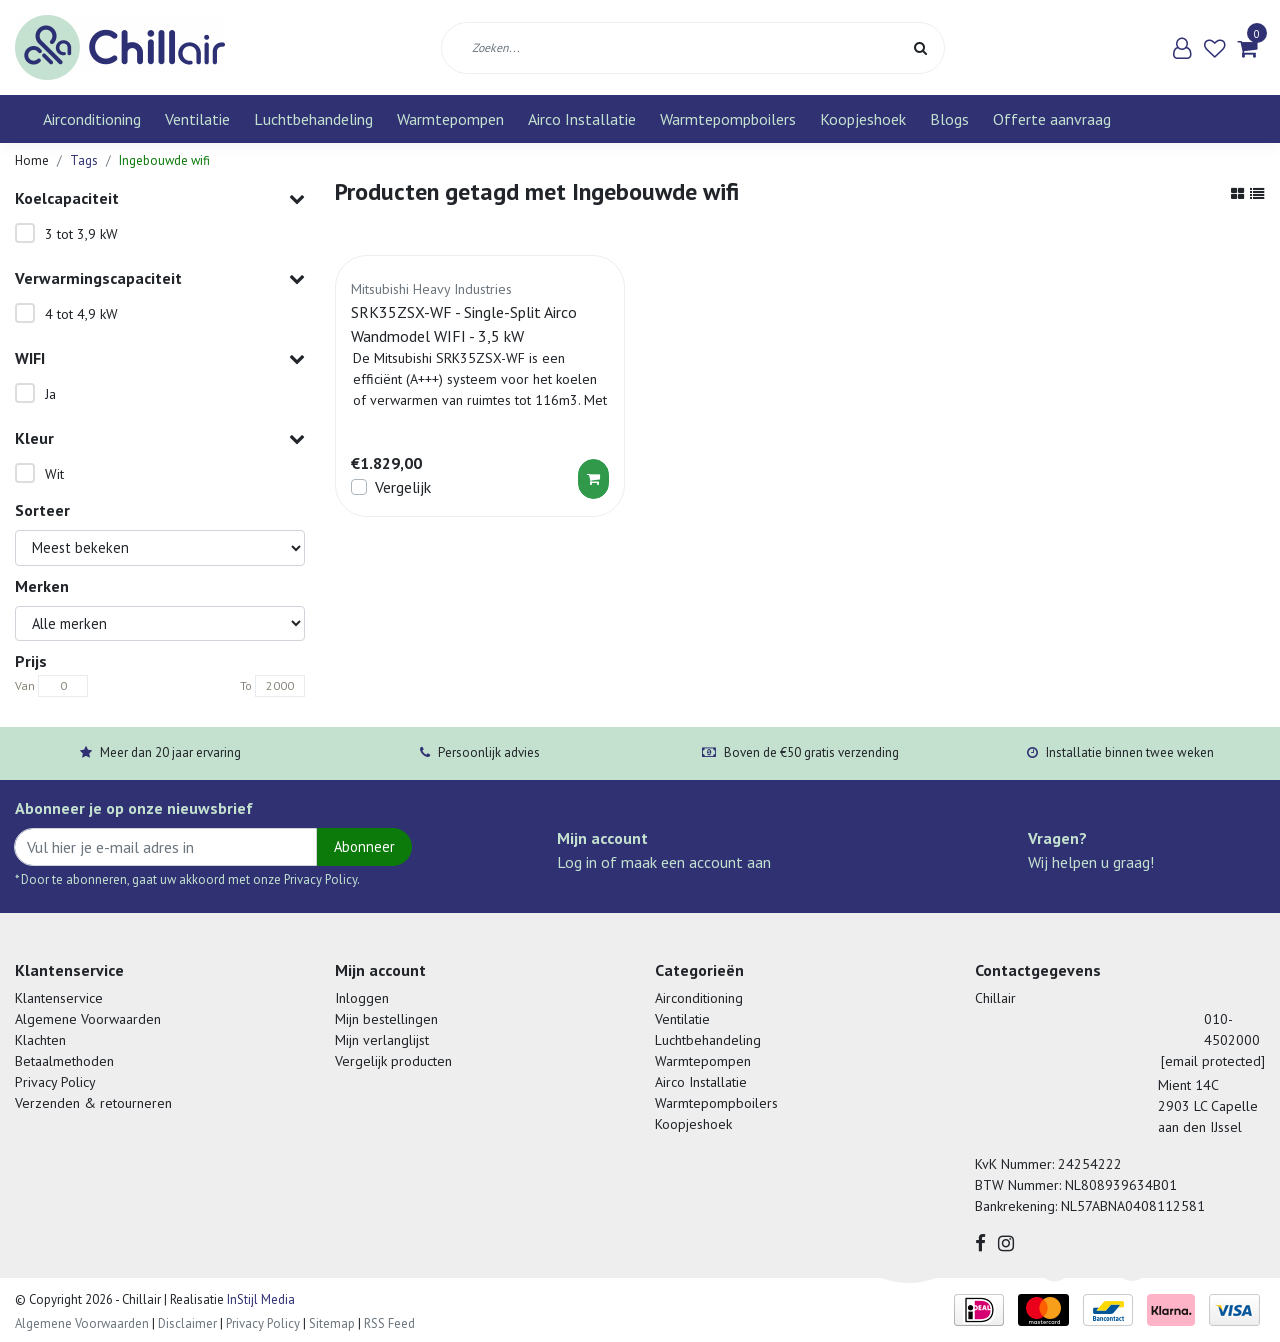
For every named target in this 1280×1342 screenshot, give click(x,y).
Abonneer (364, 846)
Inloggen (362, 998)
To (246, 685)
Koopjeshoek (863, 119)
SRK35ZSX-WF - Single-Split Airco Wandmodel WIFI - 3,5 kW (464, 324)
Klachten (40, 1040)
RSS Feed (389, 1323)
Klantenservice (59, 998)
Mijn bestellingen (386, 1019)
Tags (84, 160)
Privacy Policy (55, 1082)
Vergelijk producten (393, 1061)
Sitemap (332, 1323)
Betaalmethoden (64, 1061)
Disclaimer (187, 1323)
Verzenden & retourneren (93, 1103)
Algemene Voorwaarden (88, 1019)
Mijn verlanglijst (382, 1040)
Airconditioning (92, 119)
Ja (50, 394)
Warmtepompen (450, 119)
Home (32, 160)
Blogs (949, 119)
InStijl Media (259, 1299)
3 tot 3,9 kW (81, 234)
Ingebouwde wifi (164, 160)
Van (25, 685)
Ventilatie (197, 119)
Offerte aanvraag (1052, 119)
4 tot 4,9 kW (81, 314)
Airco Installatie (582, 119)
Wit (54, 474)
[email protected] (1213, 1061)
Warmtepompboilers (728, 119)
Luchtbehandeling (313, 119)
